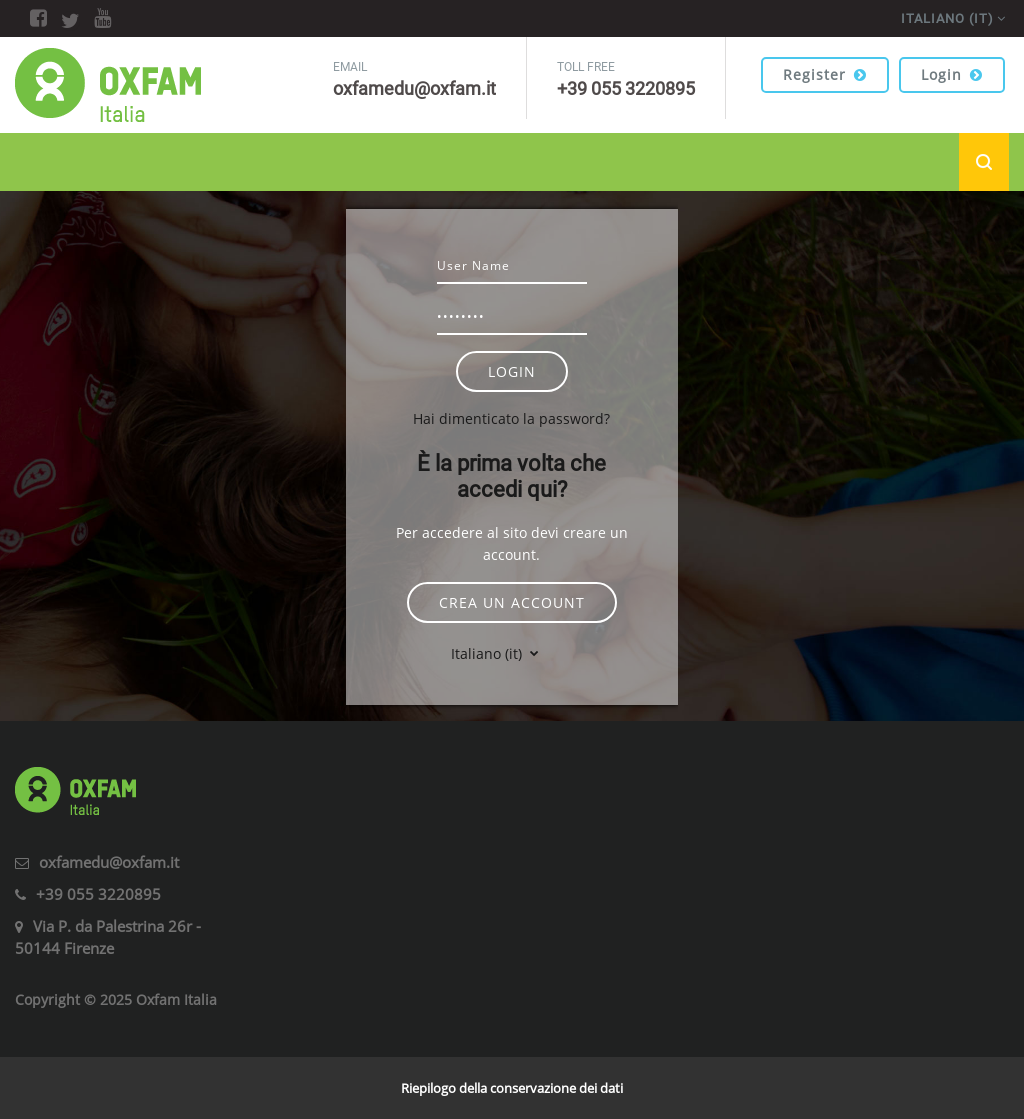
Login (952, 74)
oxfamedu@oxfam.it (109, 862)
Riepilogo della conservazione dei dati (512, 1088)
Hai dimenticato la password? (511, 418)
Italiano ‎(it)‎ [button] (488, 653)
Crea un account (512, 602)
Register (825, 74)
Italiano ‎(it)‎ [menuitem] (947, 18)
